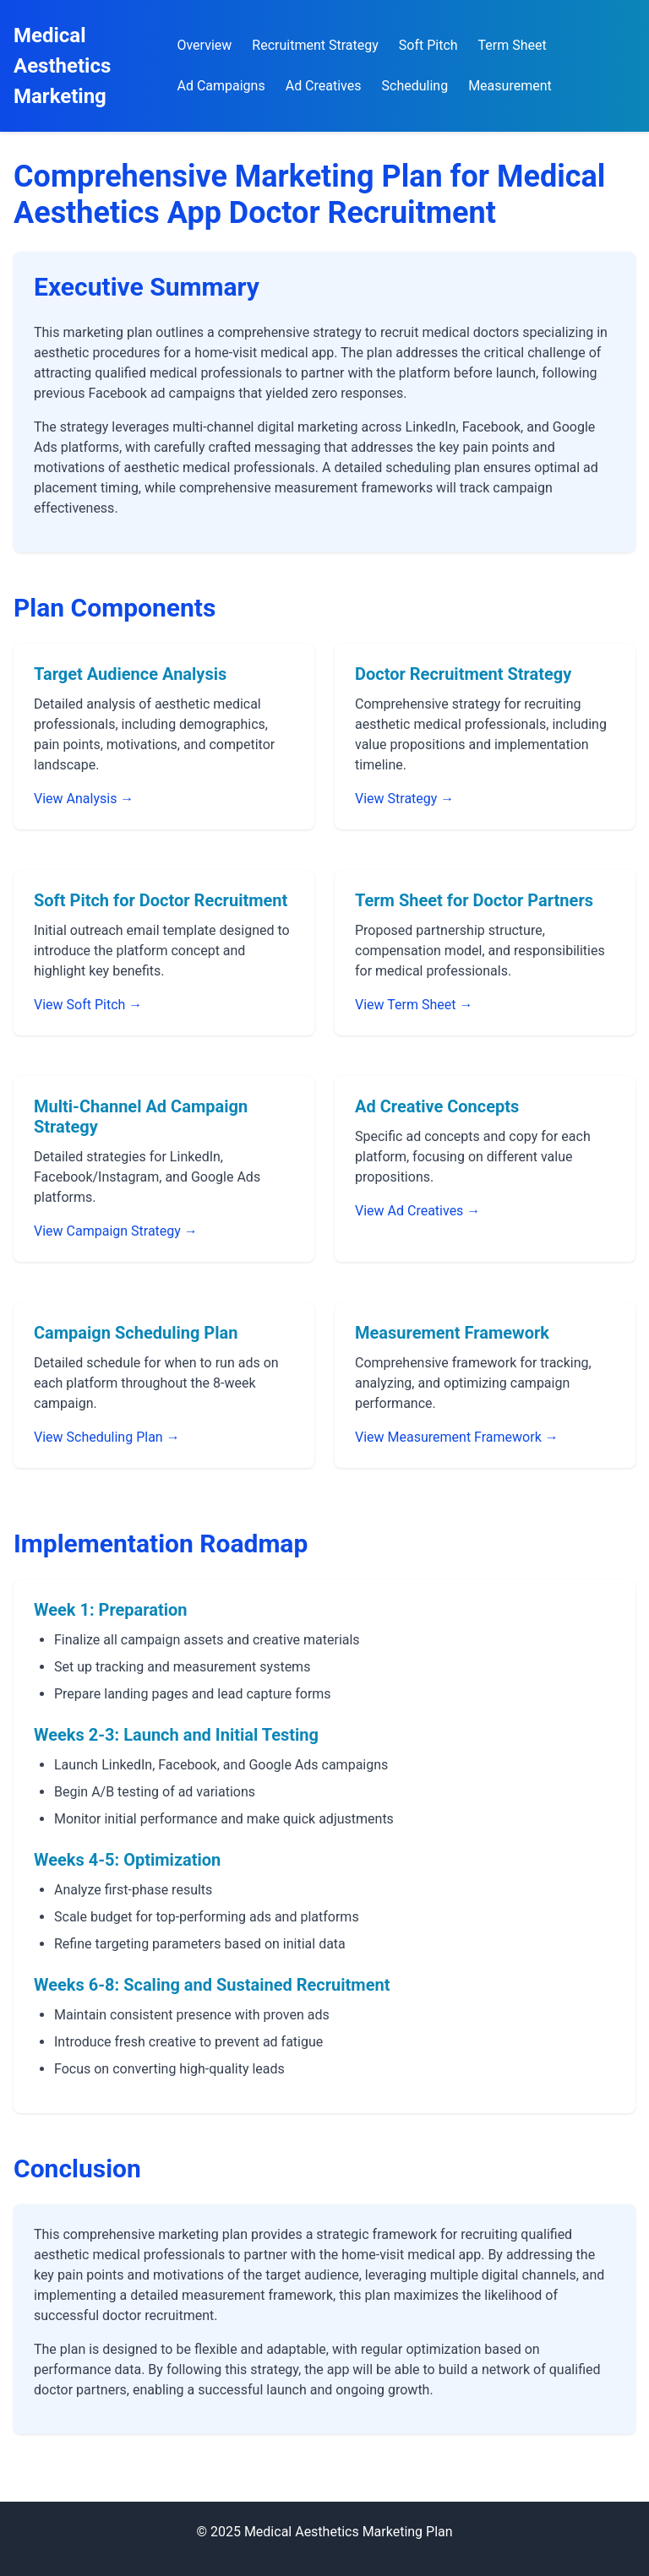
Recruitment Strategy (315, 45)
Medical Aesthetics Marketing (62, 66)
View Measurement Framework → (457, 1437)
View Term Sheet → (413, 1005)
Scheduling (415, 86)
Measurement (510, 86)
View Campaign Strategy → (116, 1231)
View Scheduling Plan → (107, 1437)
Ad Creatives (324, 86)
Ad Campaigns (221, 86)
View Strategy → (404, 799)
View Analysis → (84, 799)
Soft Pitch (428, 45)
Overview (204, 45)
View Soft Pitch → (88, 1005)
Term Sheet (512, 45)
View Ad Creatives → (417, 1211)
